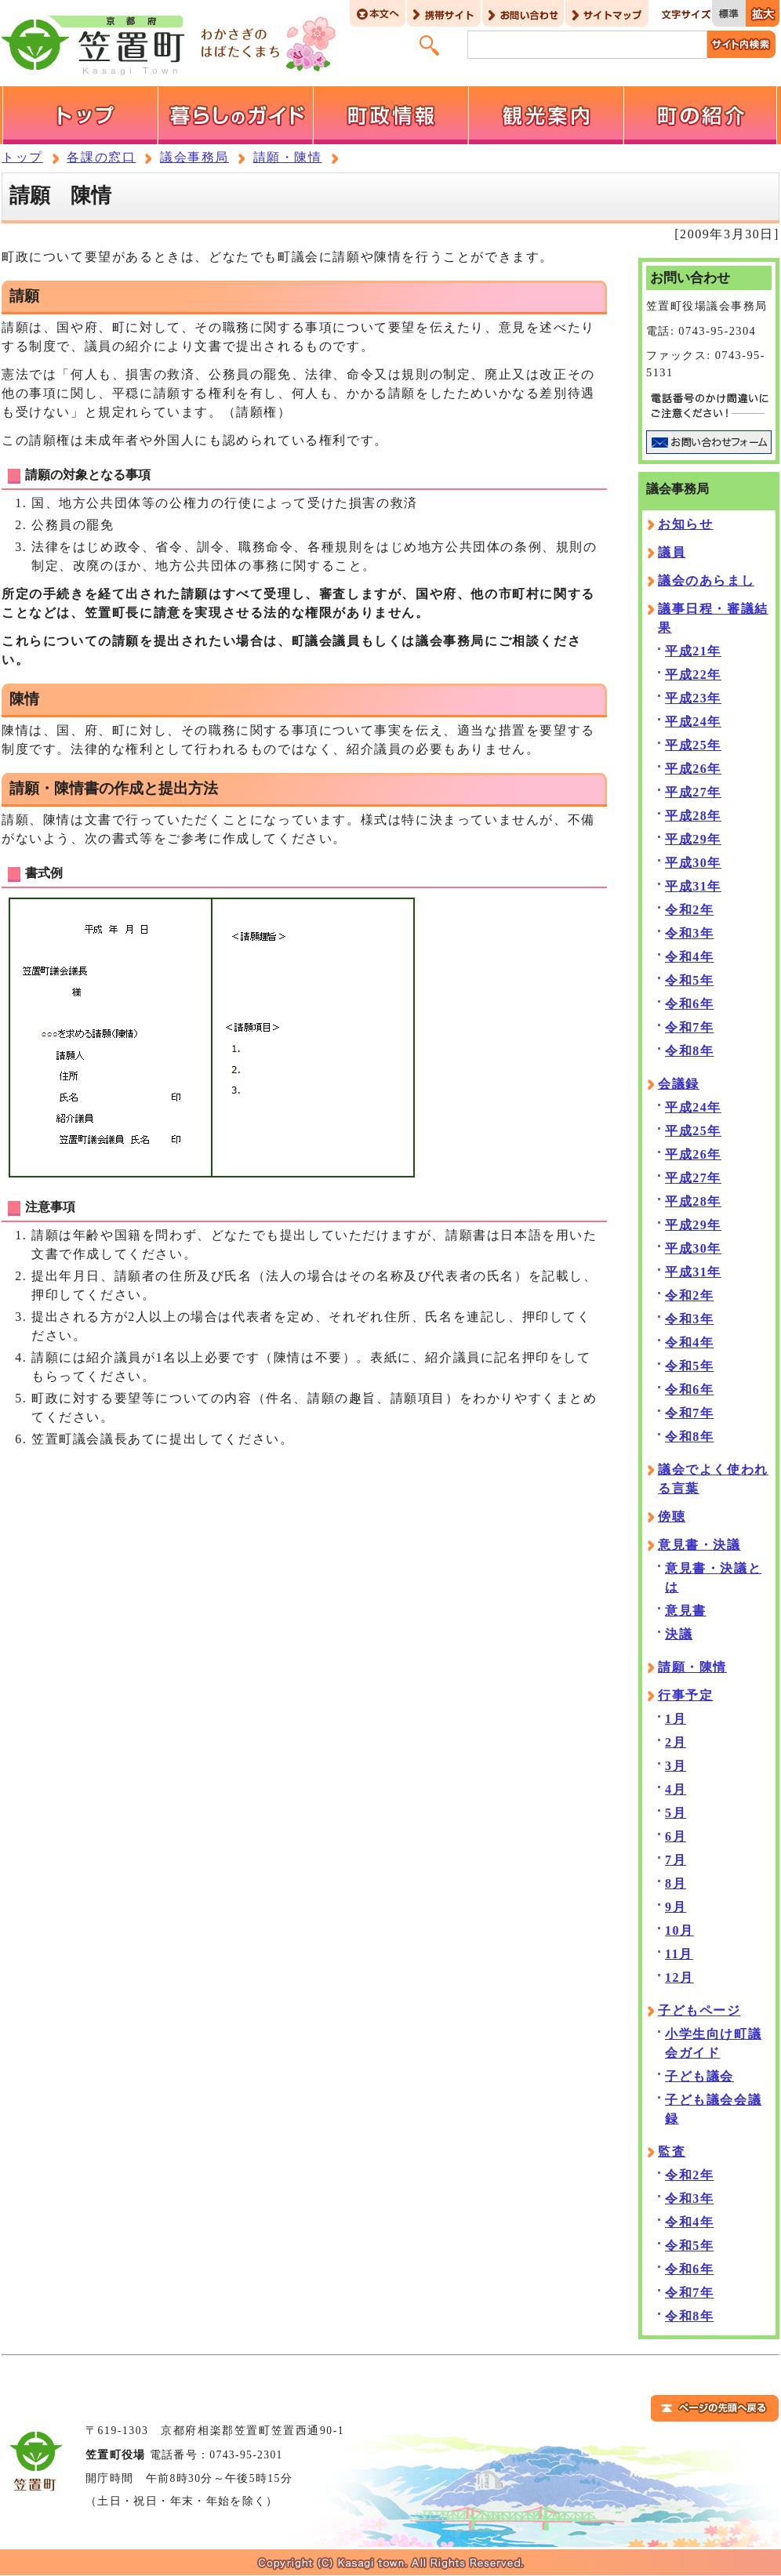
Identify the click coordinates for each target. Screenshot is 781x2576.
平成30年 (693, 862)
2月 (675, 1742)
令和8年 (689, 1051)
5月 (675, 1813)
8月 (675, 1883)
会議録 (678, 1083)
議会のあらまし (706, 580)
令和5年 (689, 980)
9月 (675, 1907)
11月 (679, 1954)
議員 (671, 552)
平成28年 (693, 815)
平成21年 (693, 651)
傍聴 (671, 1516)
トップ (22, 157)
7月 (675, 1860)
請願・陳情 (287, 157)
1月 (675, 1718)
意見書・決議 (699, 1544)
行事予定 (685, 1695)
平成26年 (693, 768)
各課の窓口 (101, 157)
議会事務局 (194, 157)
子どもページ (699, 2010)
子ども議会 (699, 2076)
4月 (675, 1789)
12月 (679, 1977)
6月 (675, 1836)
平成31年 (693, 886)
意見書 (686, 1610)
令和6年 (689, 1003)
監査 (671, 2151)
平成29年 (693, 839)
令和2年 (689, 909)
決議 (678, 1634)
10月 (679, 1930)
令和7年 (689, 1027)
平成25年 (693, 745)
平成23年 (693, 698)
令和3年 (689, 933)
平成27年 (693, 792)
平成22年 (693, 674)
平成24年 (693, 721)
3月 (675, 1765)
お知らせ (685, 524)
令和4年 (689, 956)
